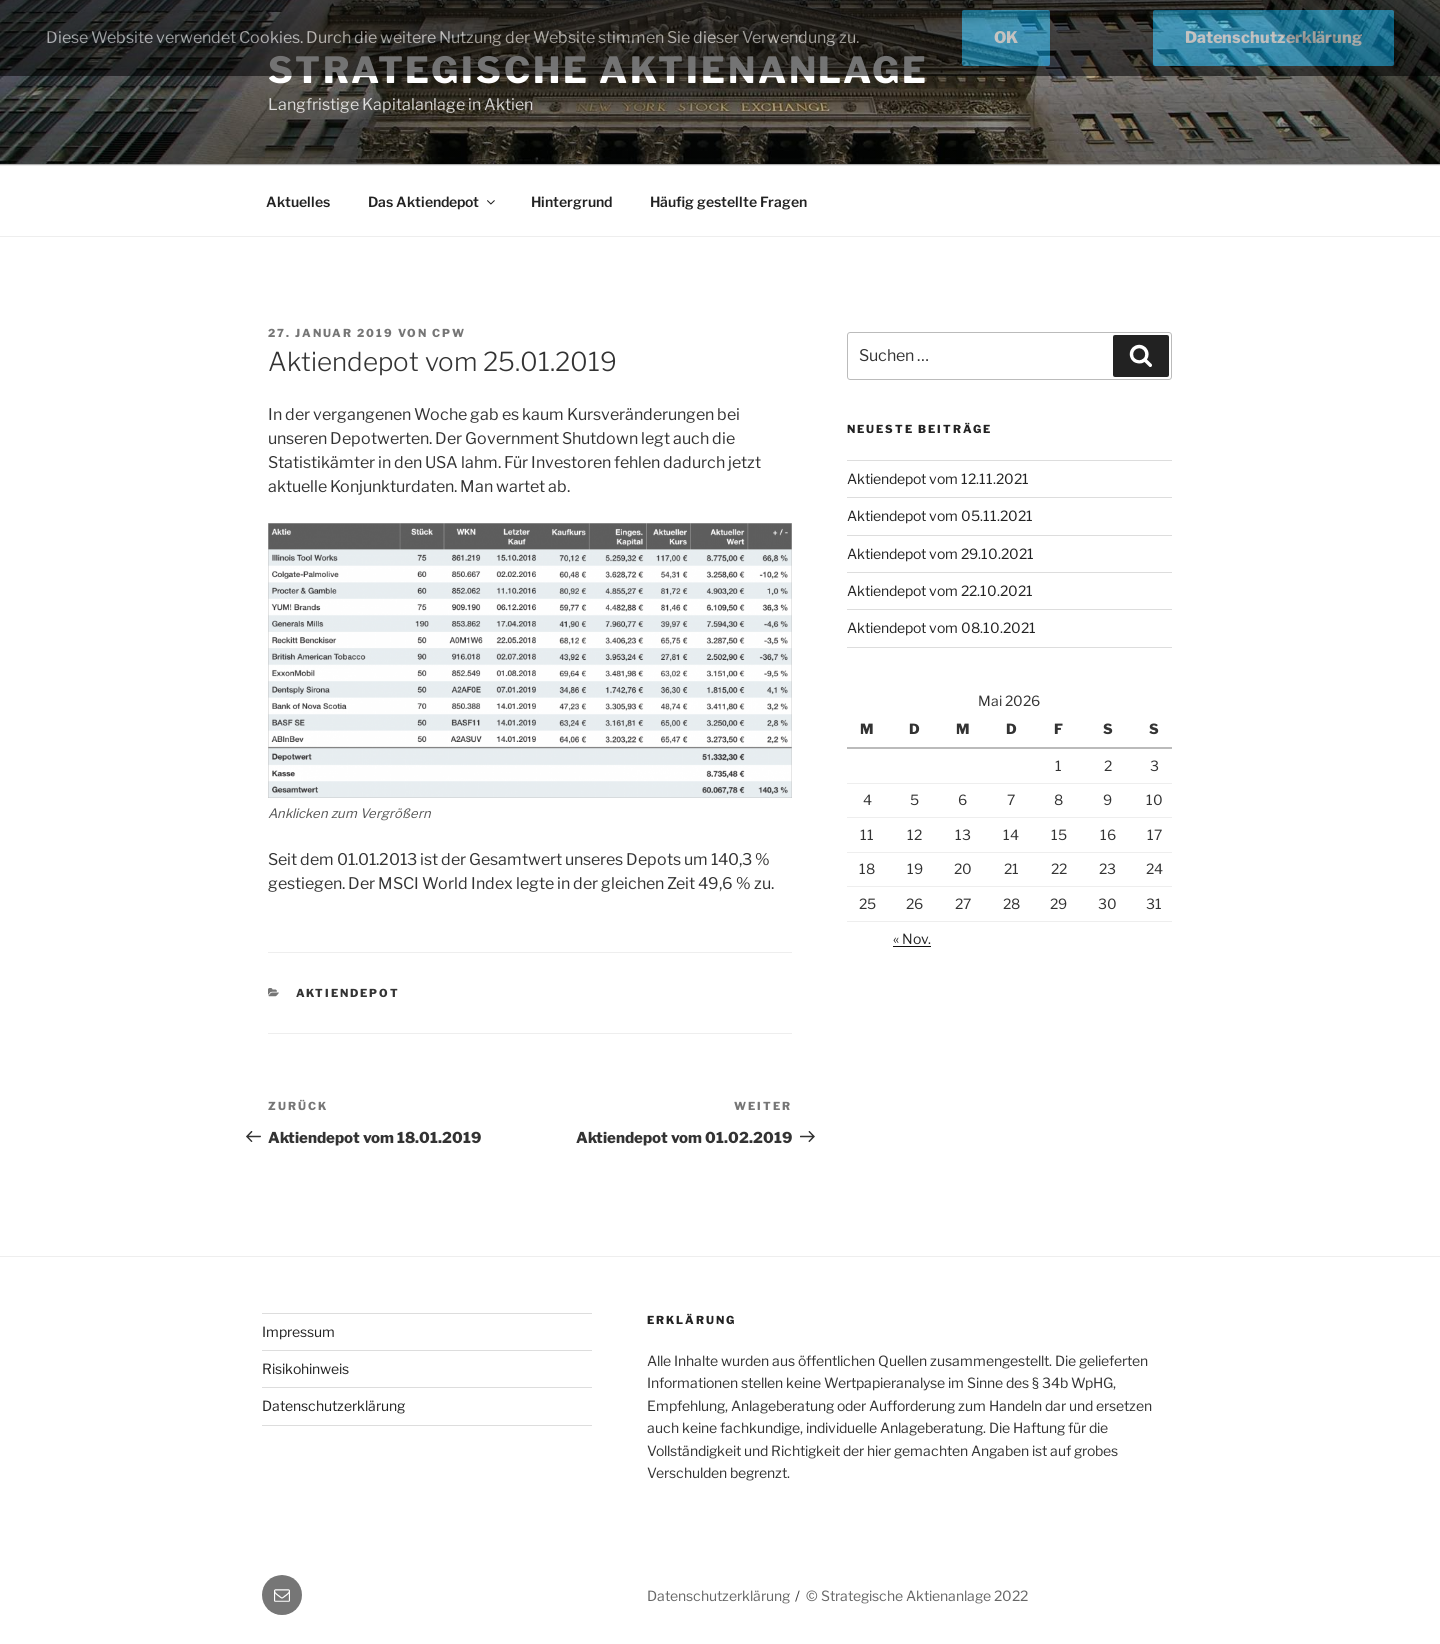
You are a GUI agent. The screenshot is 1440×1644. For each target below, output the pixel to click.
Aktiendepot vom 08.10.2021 (941, 627)
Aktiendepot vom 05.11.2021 (940, 515)
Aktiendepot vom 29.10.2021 (940, 553)
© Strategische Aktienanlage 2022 (917, 1595)
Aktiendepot (348, 993)
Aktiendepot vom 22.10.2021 (940, 590)
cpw (449, 333)
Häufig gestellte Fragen (728, 201)
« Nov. (912, 938)
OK (1006, 37)
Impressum (298, 1331)
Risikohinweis (305, 1368)
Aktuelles (298, 201)
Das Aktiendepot (433, 201)
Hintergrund (571, 201)
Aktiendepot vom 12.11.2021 (938, 478)
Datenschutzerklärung (333, 1405)
